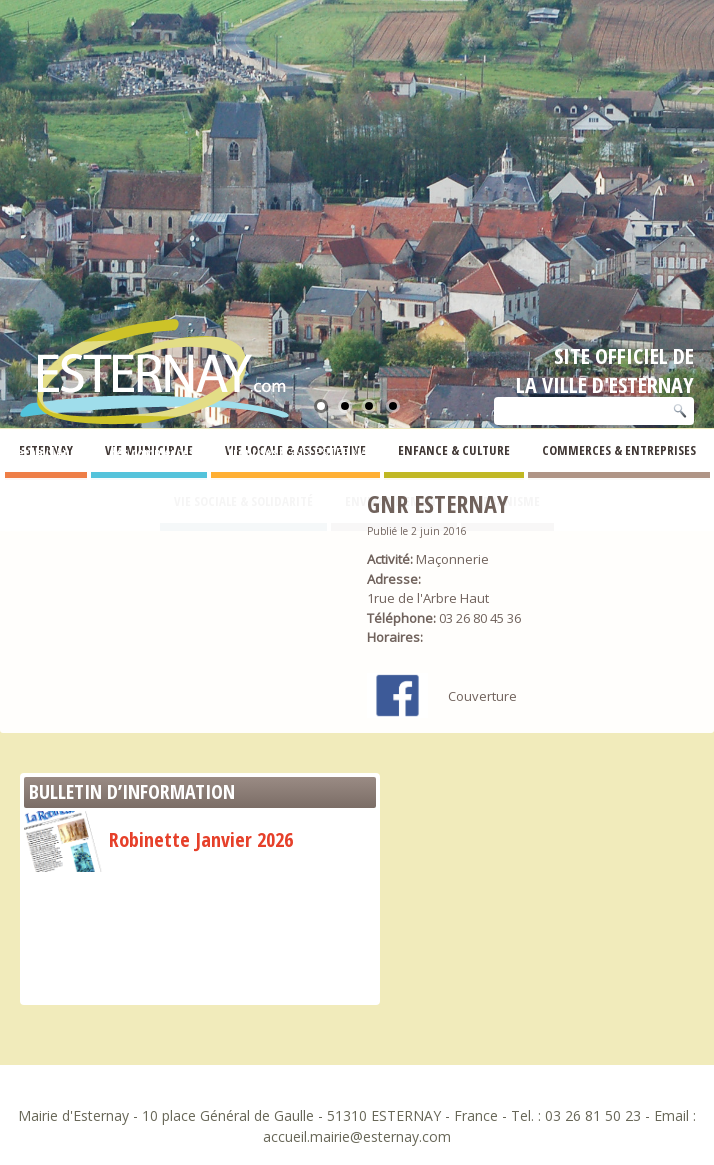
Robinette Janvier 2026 (158, 839)
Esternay (24, 452)
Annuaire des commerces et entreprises (166, 452)
